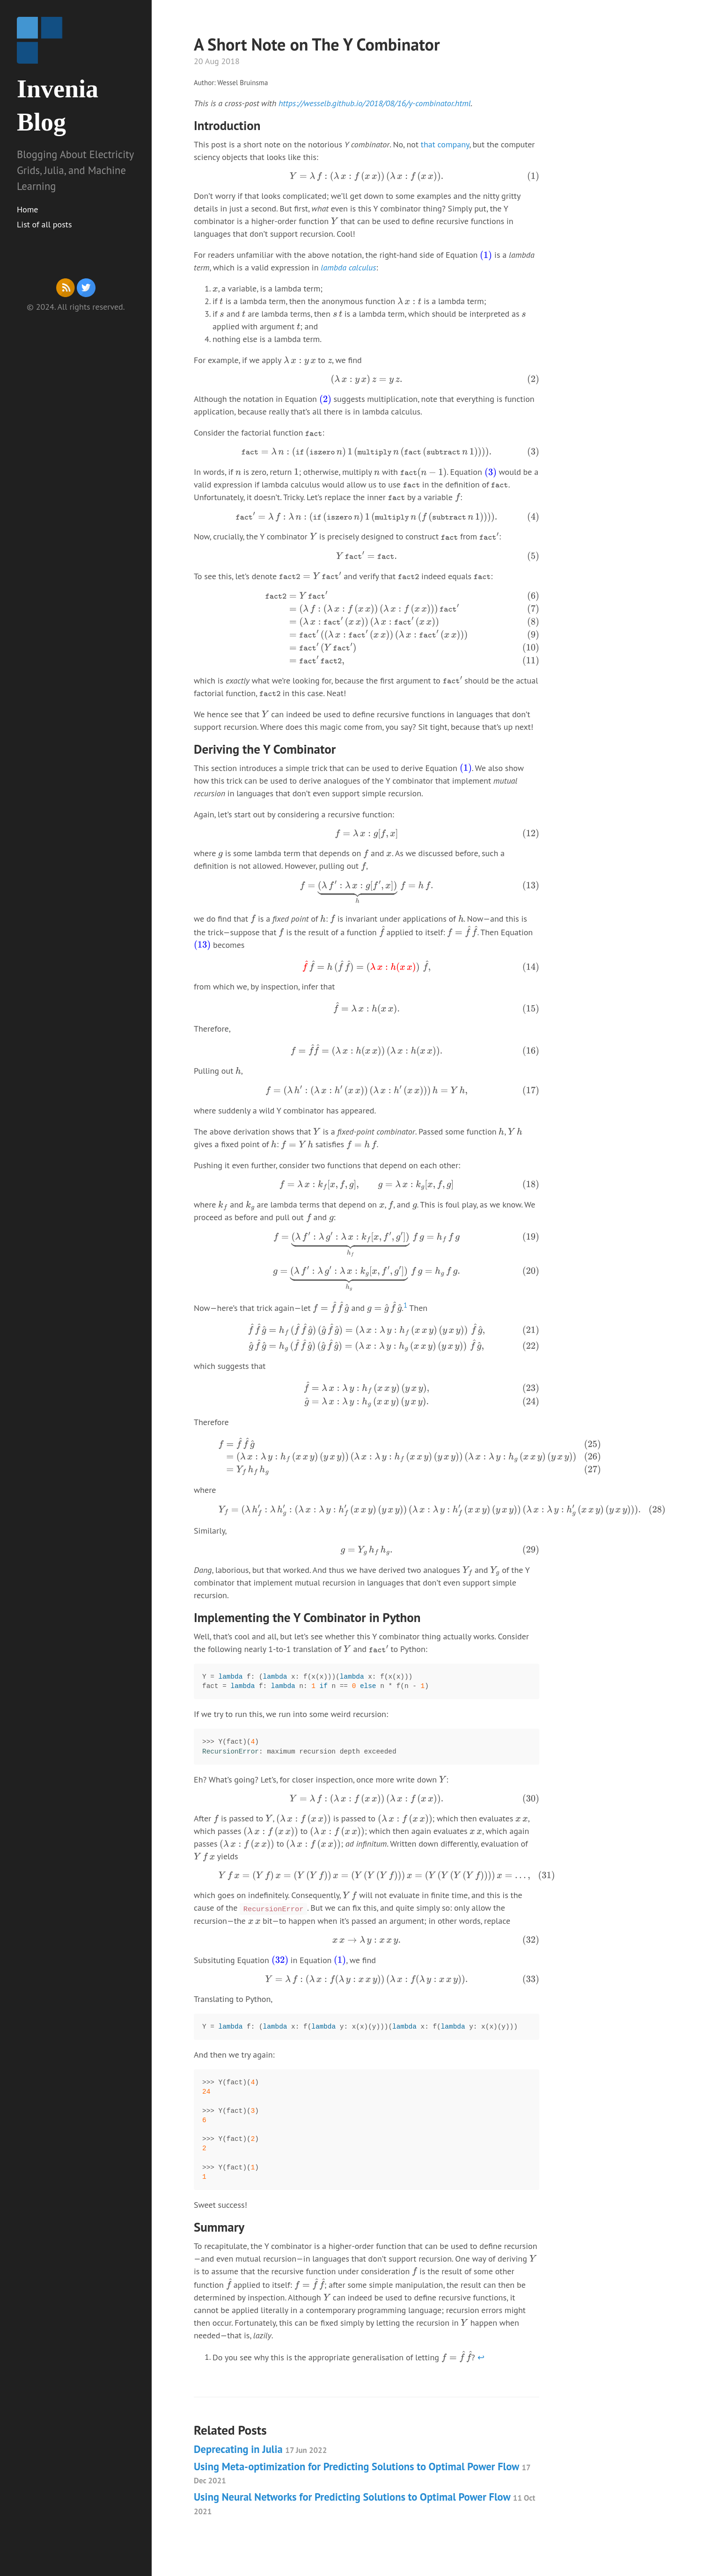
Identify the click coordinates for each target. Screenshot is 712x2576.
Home (27, 209)
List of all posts (44, 224)
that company (445, 144)
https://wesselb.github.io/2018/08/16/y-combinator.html (375, 103)
